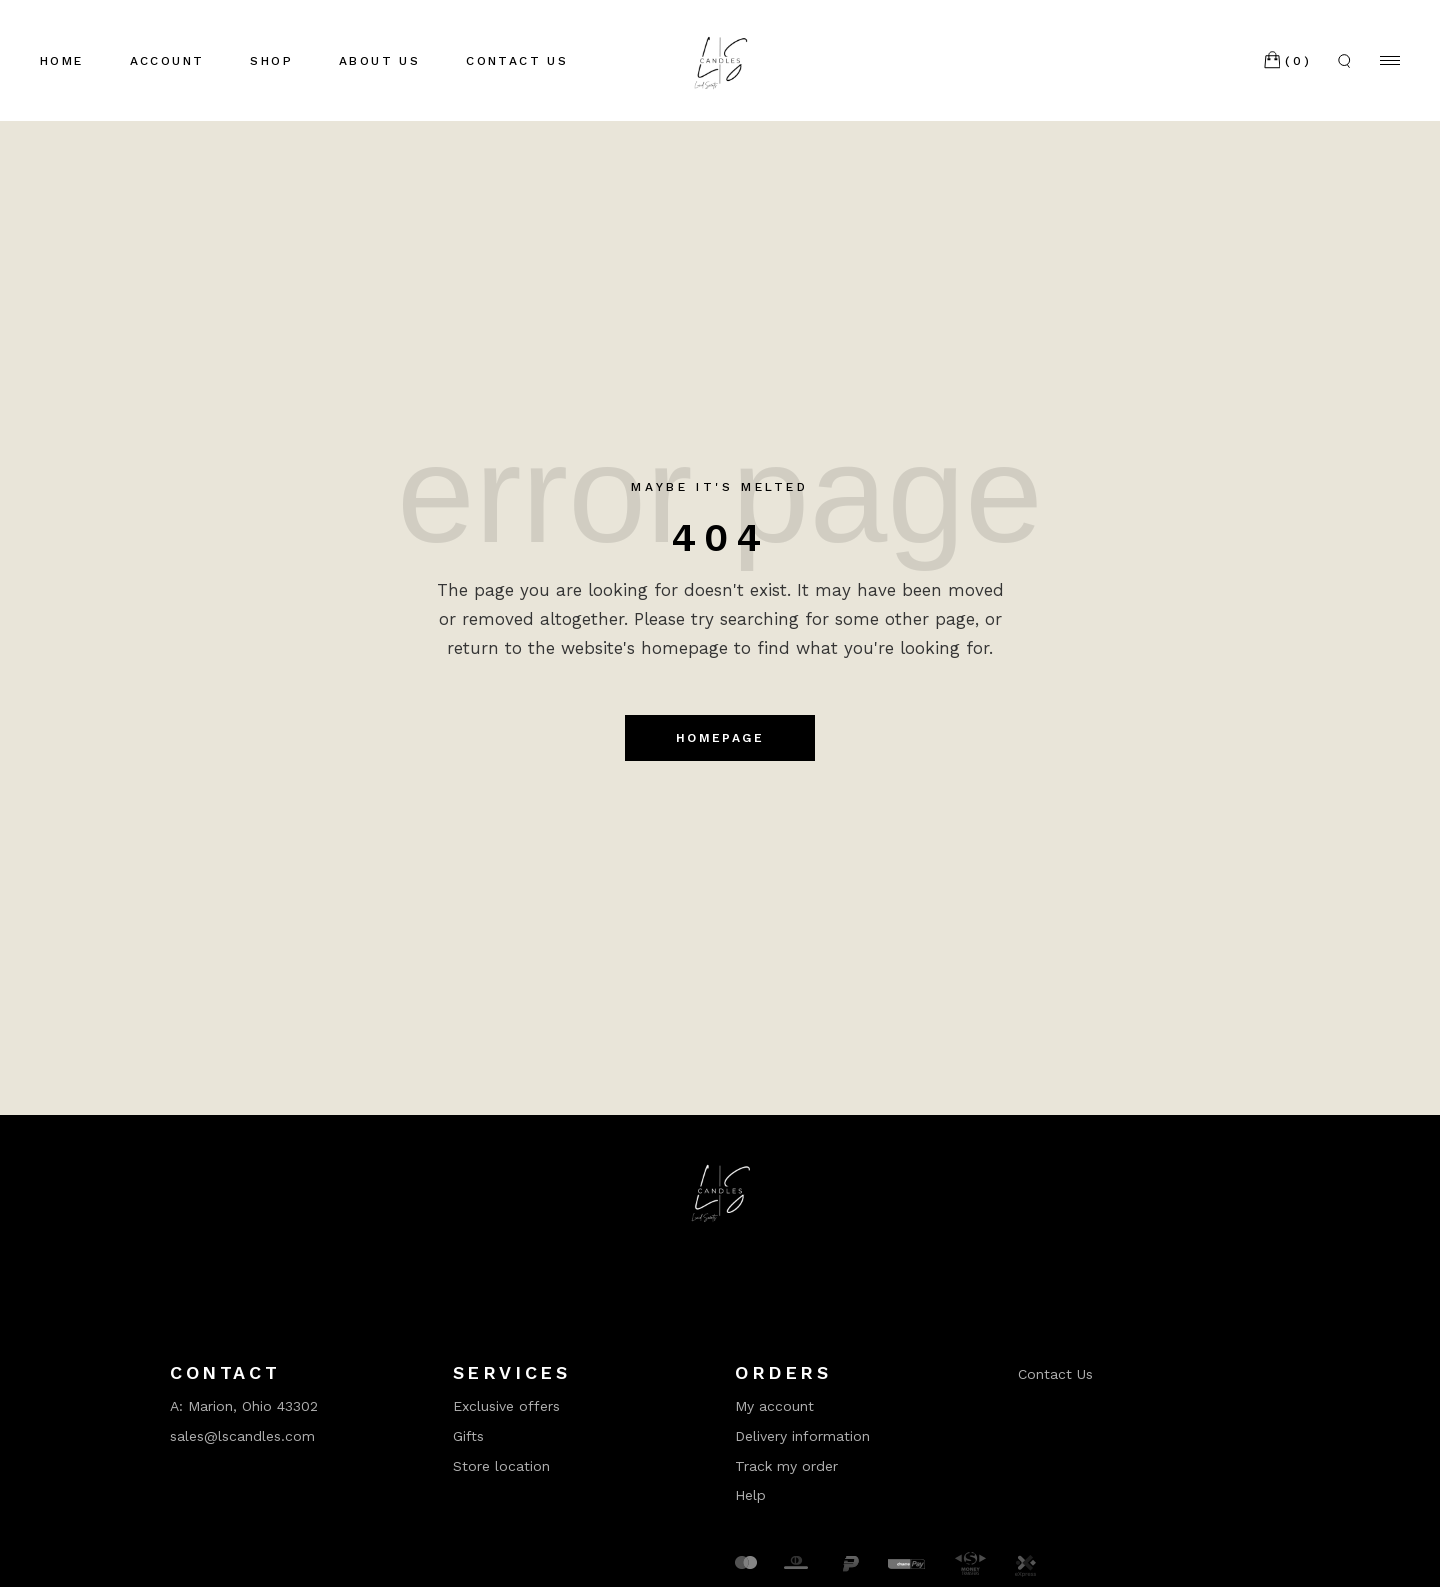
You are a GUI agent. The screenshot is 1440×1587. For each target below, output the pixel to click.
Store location (501, 1466)
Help (750, 1495)
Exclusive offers (506, 1406)
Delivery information (802, 1436)
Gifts (468, 1436)
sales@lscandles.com (242, 1436)
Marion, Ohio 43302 (253, 1406)
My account (774, 1406)
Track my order (786, 1466)
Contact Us (1055, 1374)
